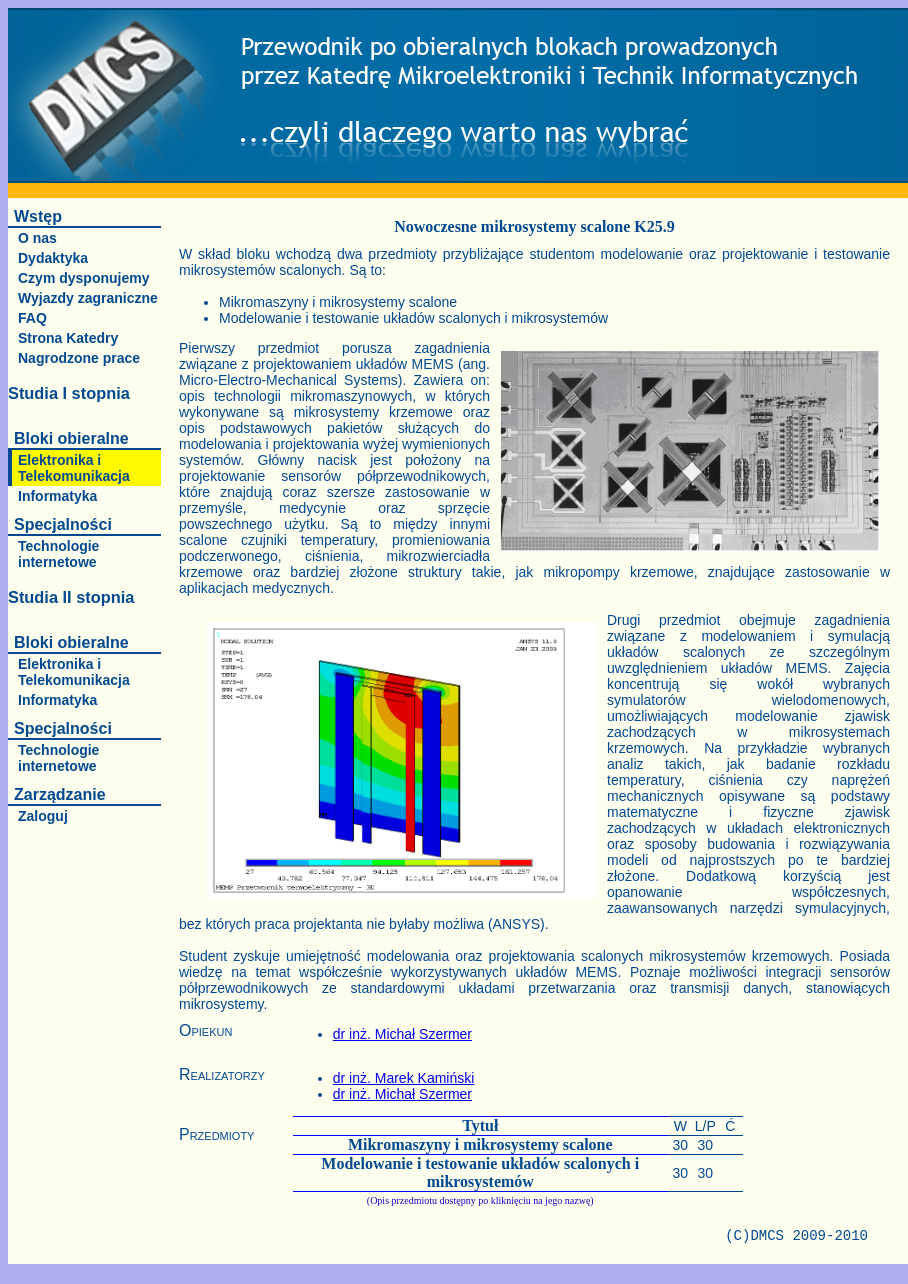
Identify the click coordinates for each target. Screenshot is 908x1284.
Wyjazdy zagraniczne (88, 298)
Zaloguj (43, 816)
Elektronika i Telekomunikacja (74, 468)
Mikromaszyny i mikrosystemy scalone (480, 1144)
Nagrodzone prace (79, 358)
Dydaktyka (53, 258)
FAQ (32, 318)
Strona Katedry (68, 338)
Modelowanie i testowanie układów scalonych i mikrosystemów (480, 1172)
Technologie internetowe (58, 554)
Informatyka (57, 496)
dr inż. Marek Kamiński (404, 1078)
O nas (37, 238)
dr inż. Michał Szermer (402, 1034)
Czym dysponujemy (83, 278)
